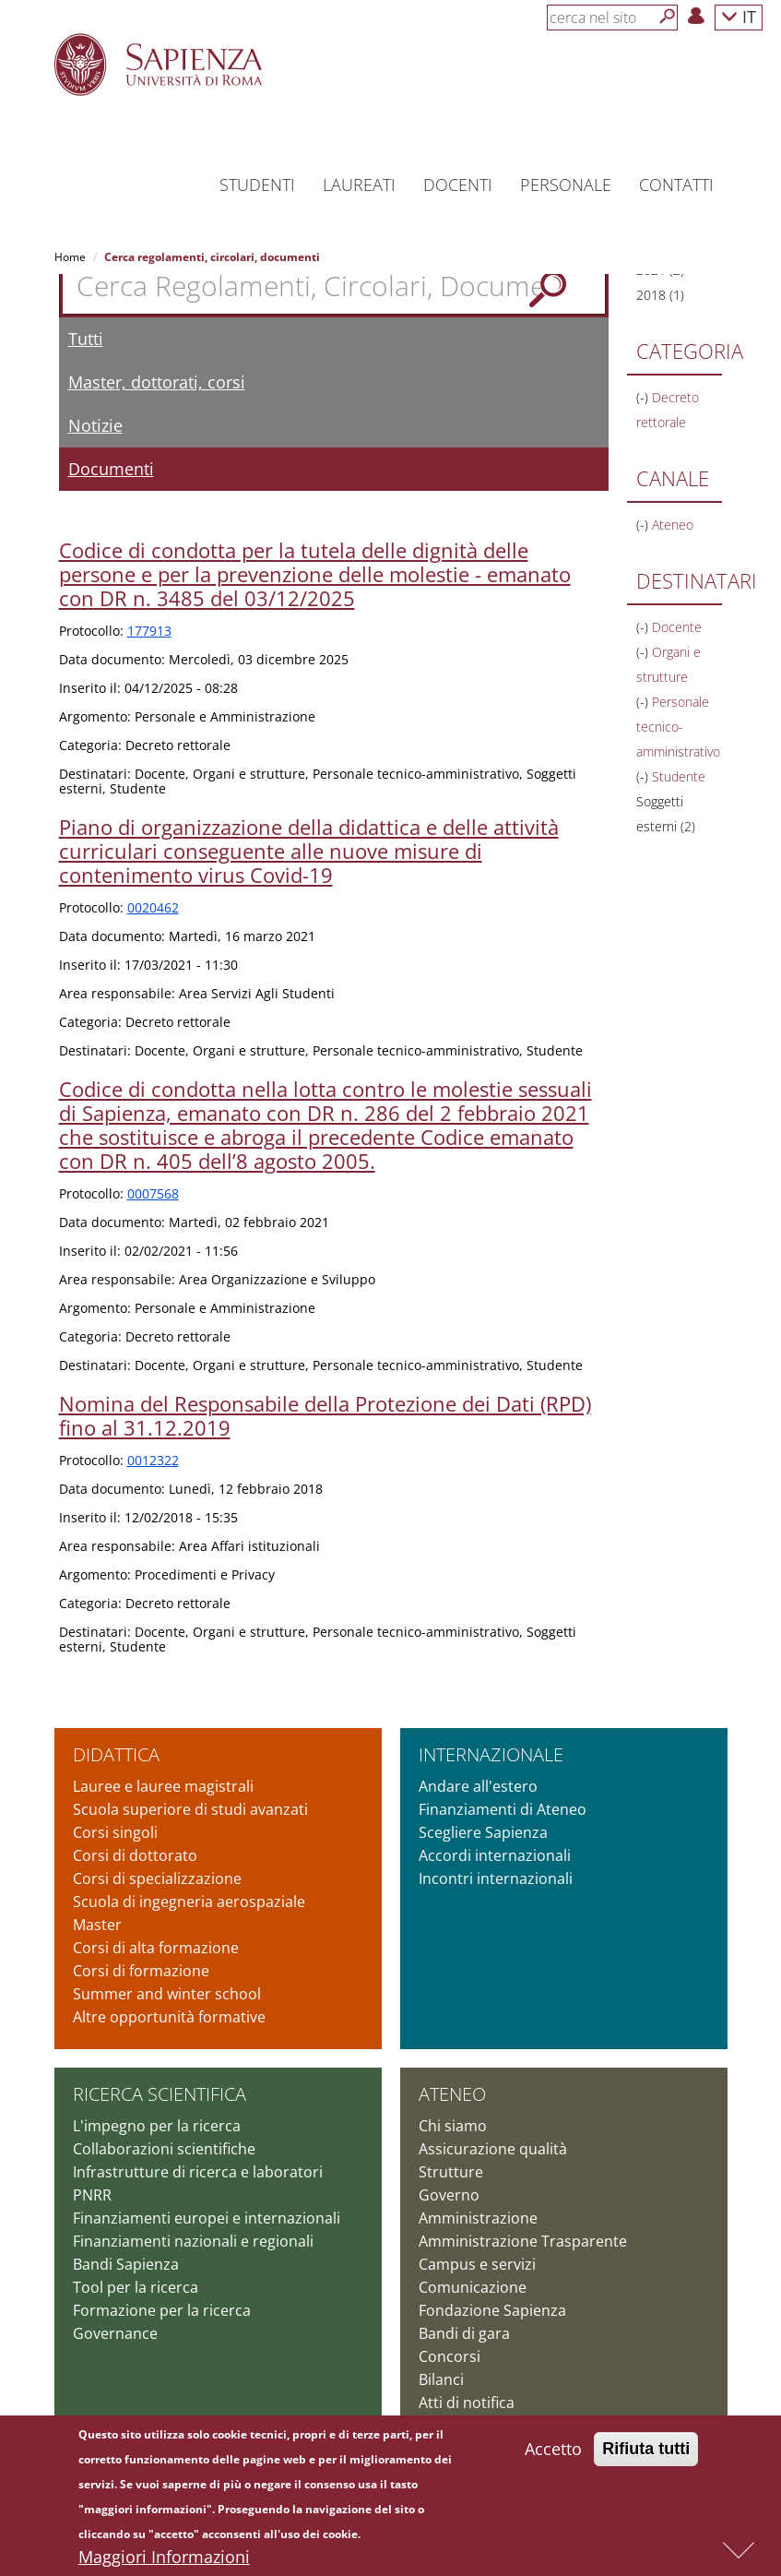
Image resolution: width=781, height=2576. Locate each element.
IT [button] (738, 16)
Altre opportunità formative (169, 2017)
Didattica (116, 1754)
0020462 (153, 907)
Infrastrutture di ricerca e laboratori (198, 2172)
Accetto (553, 2454)
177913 (149, 630)
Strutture (451, 2172)
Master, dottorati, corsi (156, 382)
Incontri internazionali (496, 1878)
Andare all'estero (478, 1786)
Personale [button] (565, 184)
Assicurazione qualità (493, 2149)
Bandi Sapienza (126, 2264)
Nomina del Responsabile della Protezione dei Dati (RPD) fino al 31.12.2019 (325, 1415)
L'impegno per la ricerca (157, 2126)
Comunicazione (473, 2287)
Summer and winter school (167, 1994)
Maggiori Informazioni (164, 2562)
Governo (449, 2195)
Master (97, 1924)
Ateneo (452, 2093)
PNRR (92, 2195)
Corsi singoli (115, 1832)
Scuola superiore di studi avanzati (190, 1809)
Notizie (95, 425)
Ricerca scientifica (159, 2093)
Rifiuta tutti (646, 2454)
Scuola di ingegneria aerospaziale (189, 1901)
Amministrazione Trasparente (523, 2241)
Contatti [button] (676, 184)
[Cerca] (667, 16)
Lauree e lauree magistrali (163, 1786)
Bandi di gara (464, 2333)
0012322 (153, 1460)
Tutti (85, 339)
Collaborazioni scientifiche (164, 2149)
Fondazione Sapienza (492, 2310)
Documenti (111, 469)
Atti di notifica (467, 2402)
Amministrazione (478, 2218)
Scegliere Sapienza (483, 1832)
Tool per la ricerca (135, 2287)
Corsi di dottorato (135, 1855)
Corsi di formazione (141, 1971)
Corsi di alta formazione (156, 1948)
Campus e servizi (477, 2264)
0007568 (153, 1193)
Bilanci (441, 2379)
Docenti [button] (457, 184)
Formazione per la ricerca (162, 2310)
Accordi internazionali (495, 1855)
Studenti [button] (257, 184)
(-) (644, 397)
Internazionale (491, 1754)
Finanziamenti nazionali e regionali (193, 2241)
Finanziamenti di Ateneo (502, 1809)
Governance (115, 2333)
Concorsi (449, 2356)
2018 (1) (660, 295)
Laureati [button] (359, 184)
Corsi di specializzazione (157, 1878)
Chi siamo (453, 2126)
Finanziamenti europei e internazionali (206, 2218)
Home (70, 257)
